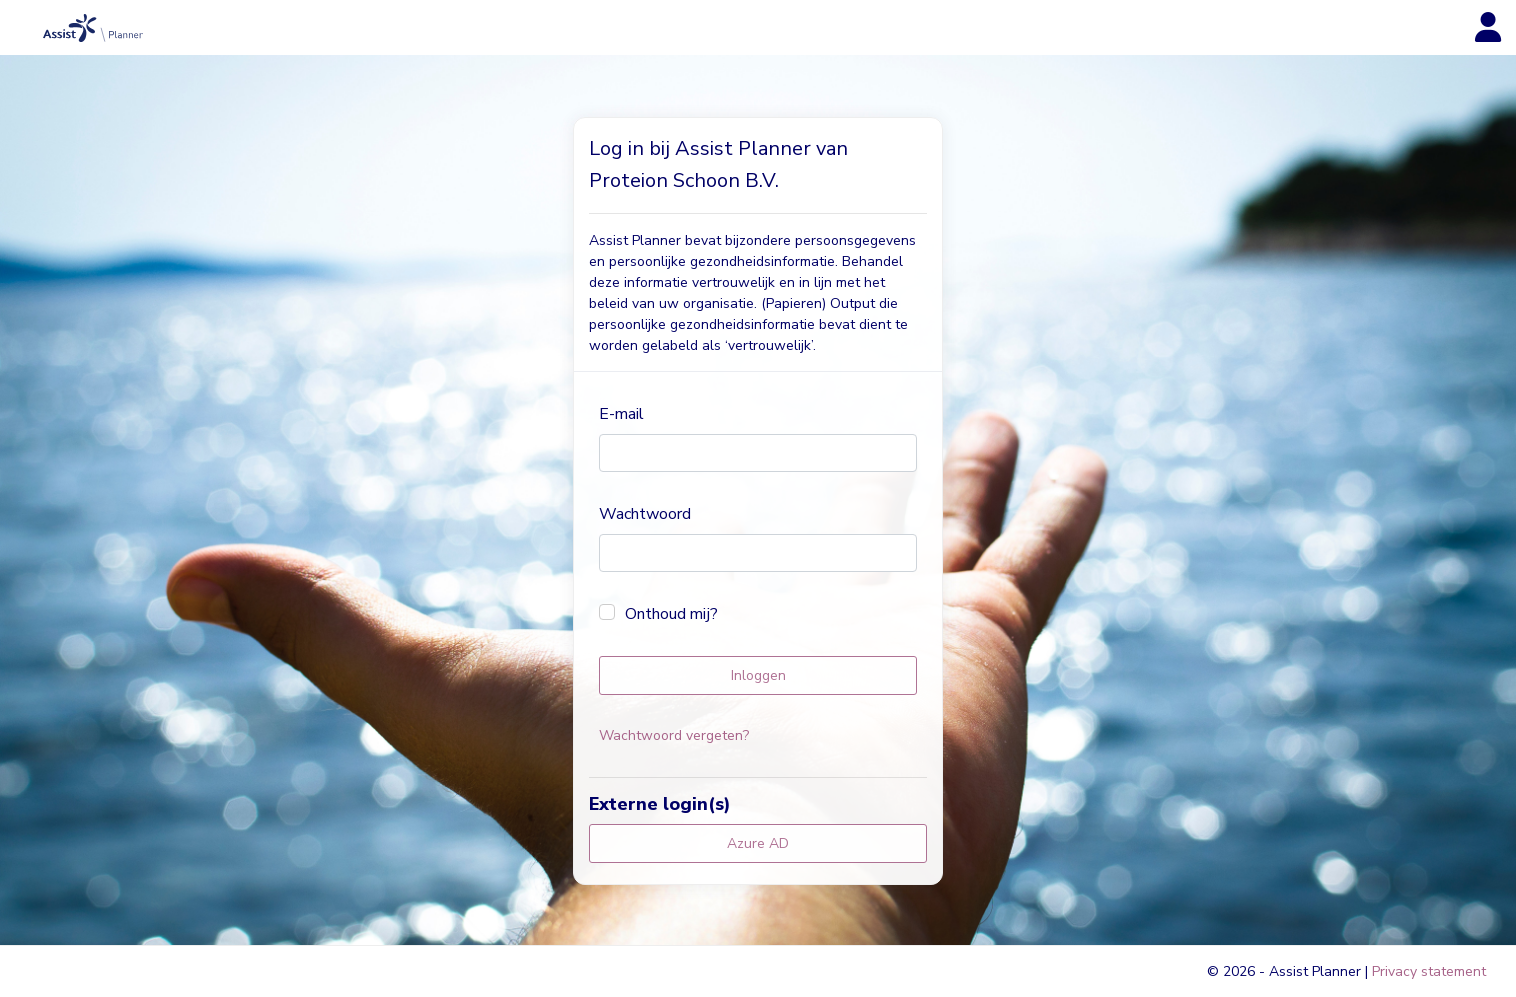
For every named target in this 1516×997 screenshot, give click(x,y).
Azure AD (758, 843)
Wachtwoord (645, 514)
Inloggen (758, 675)
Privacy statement (1429, 971)
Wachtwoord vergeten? (674, 735)
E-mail (621, 414)
